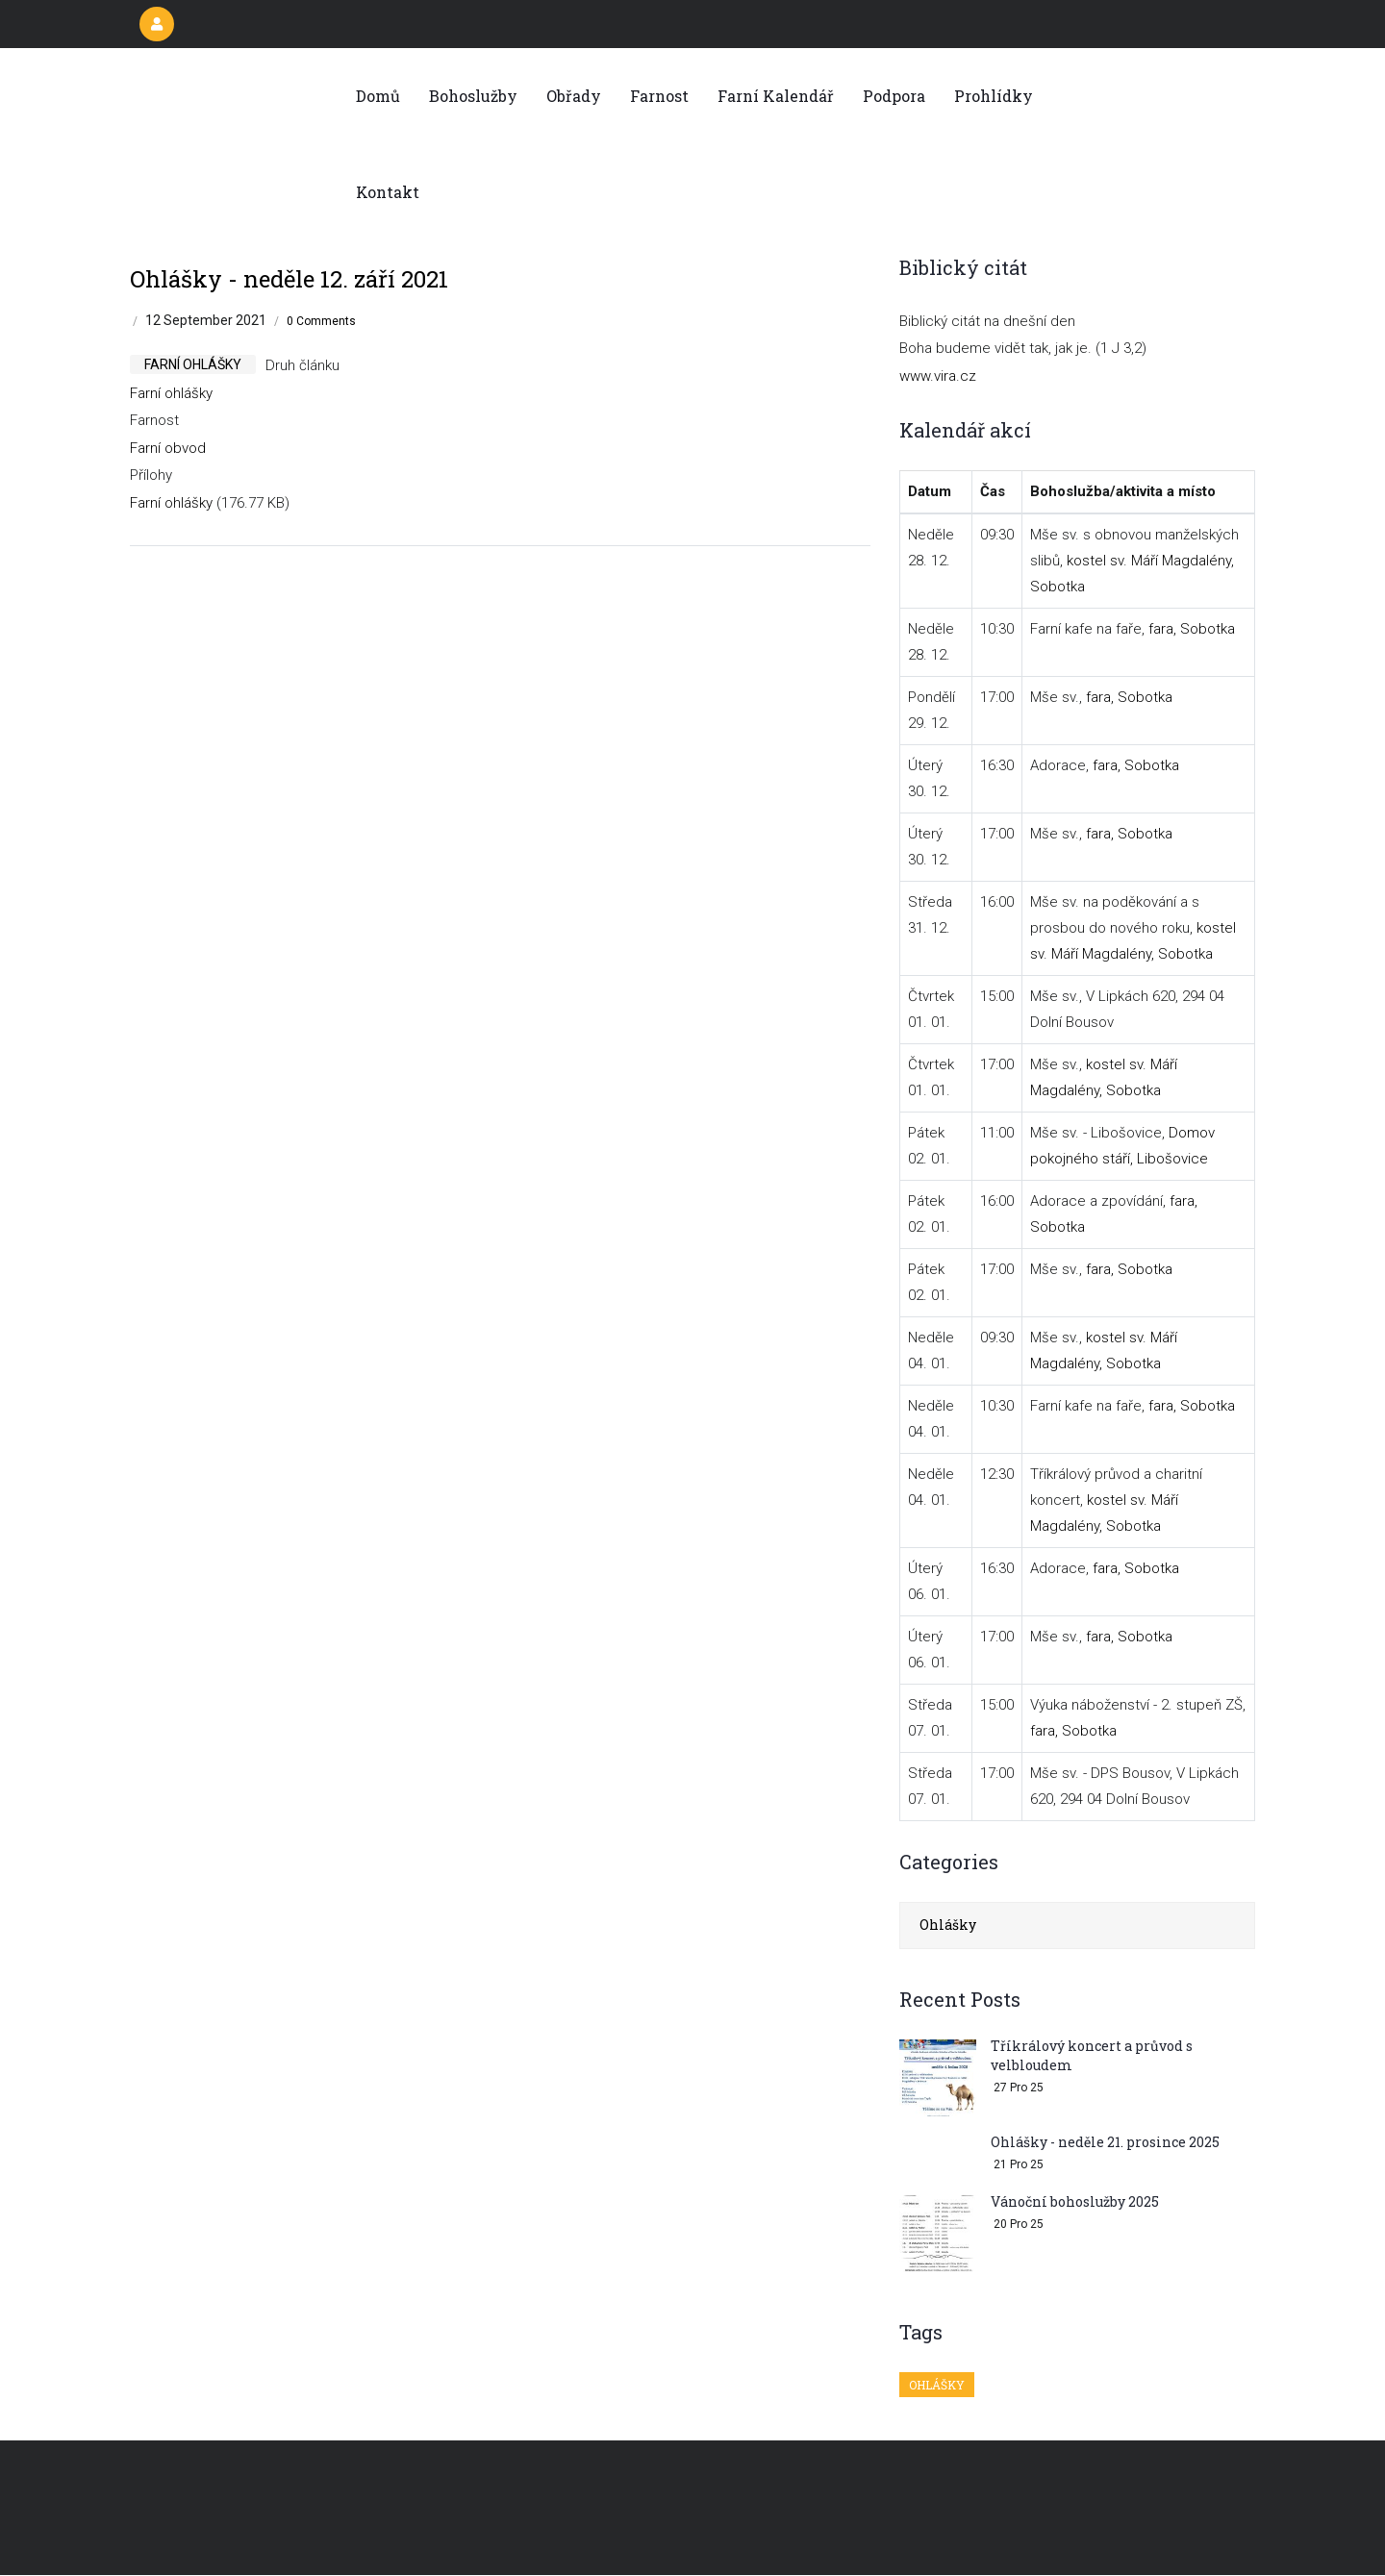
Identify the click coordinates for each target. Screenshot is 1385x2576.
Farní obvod (168, 448)
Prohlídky (993, 96)
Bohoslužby (473, 96)
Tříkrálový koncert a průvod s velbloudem (1092, 2055)
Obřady (573, 96)
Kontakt (387, 192)
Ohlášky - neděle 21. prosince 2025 (1105, 2142)
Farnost (659, 96)
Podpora (894, 96)
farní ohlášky (192, 364)
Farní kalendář (776, 96)
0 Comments (321, 321)
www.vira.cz (937, 376)
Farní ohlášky (171, 393)
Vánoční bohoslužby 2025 (1075, 2201)
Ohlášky (947, 1924)
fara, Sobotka (1191, 629)
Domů (378, 96)
